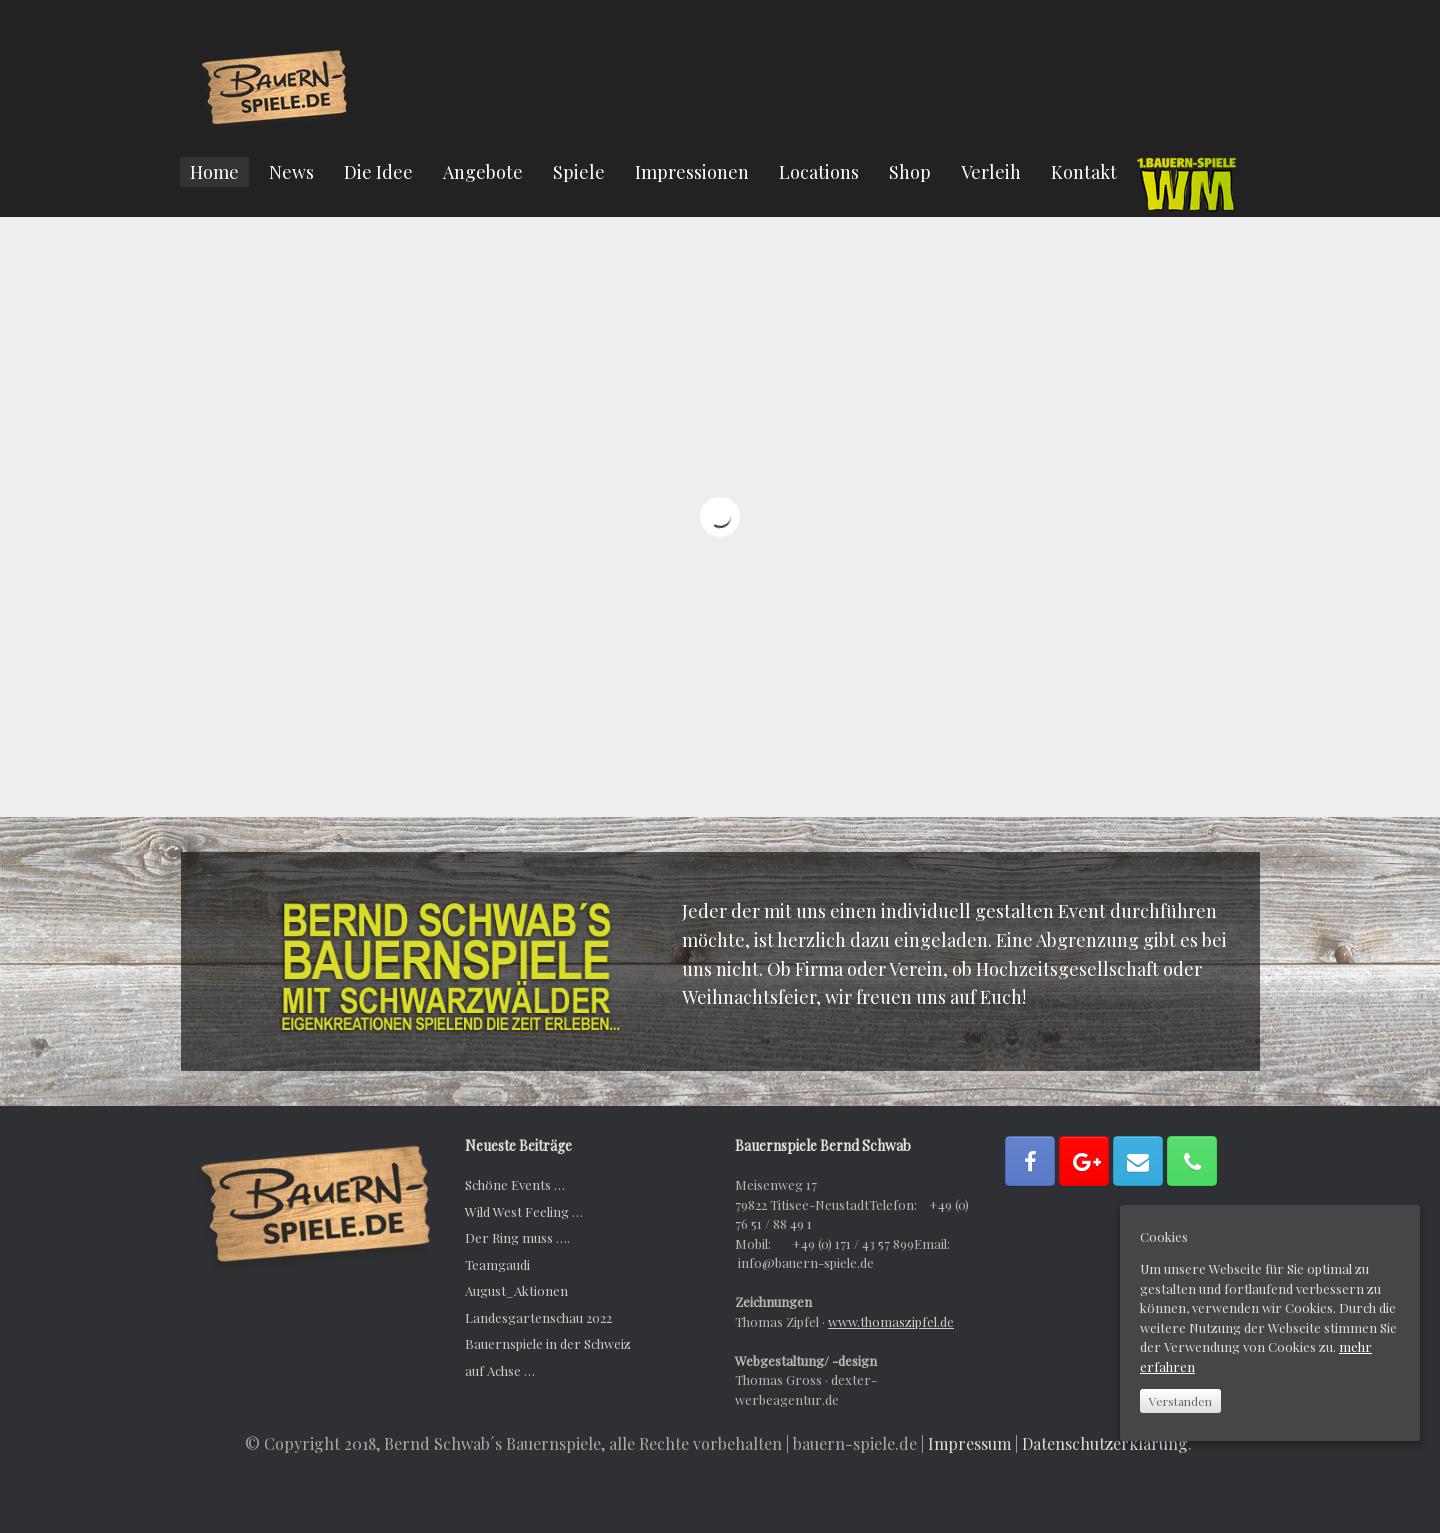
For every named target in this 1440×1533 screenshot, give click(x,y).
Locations (819, 172)
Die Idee (378, 172)
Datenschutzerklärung (1105, 1443)
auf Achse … (500, 1370)
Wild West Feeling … (524, 1211)
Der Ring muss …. (517, 1237)
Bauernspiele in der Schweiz (548, 1343)
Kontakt (1084, 172)
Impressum (969, 1443)
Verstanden (1180, 1401)
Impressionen (692, 172)
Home (214, 172)
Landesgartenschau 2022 (538, 1317)
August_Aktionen (516, 1290)
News (291, 172)
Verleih (991, 172)
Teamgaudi (497, 1264)
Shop (910, 172)
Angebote (483, 172)
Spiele (579, 172)
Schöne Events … (515, 1184)
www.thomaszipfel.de (891, 1321)
